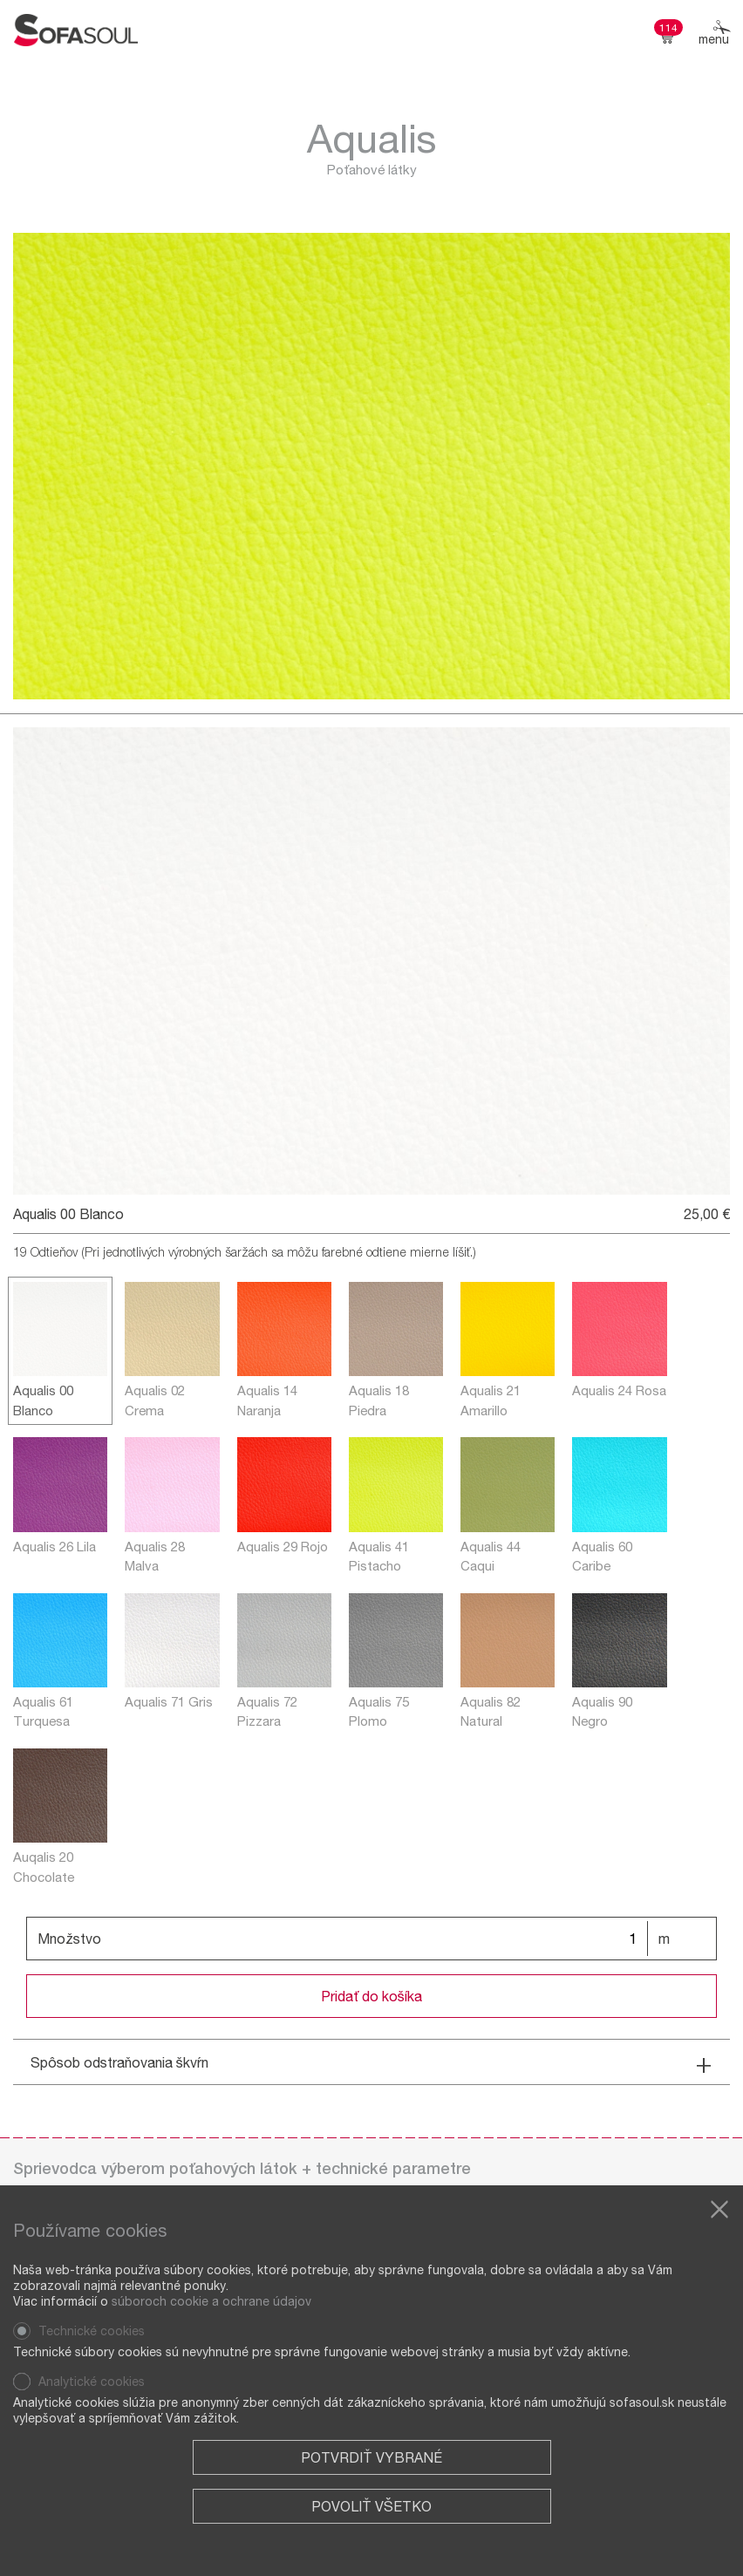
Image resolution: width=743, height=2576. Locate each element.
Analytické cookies (91, 2381)
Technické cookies (91, 2330)
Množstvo (69, 1938)
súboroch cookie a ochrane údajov (211, 2300)
